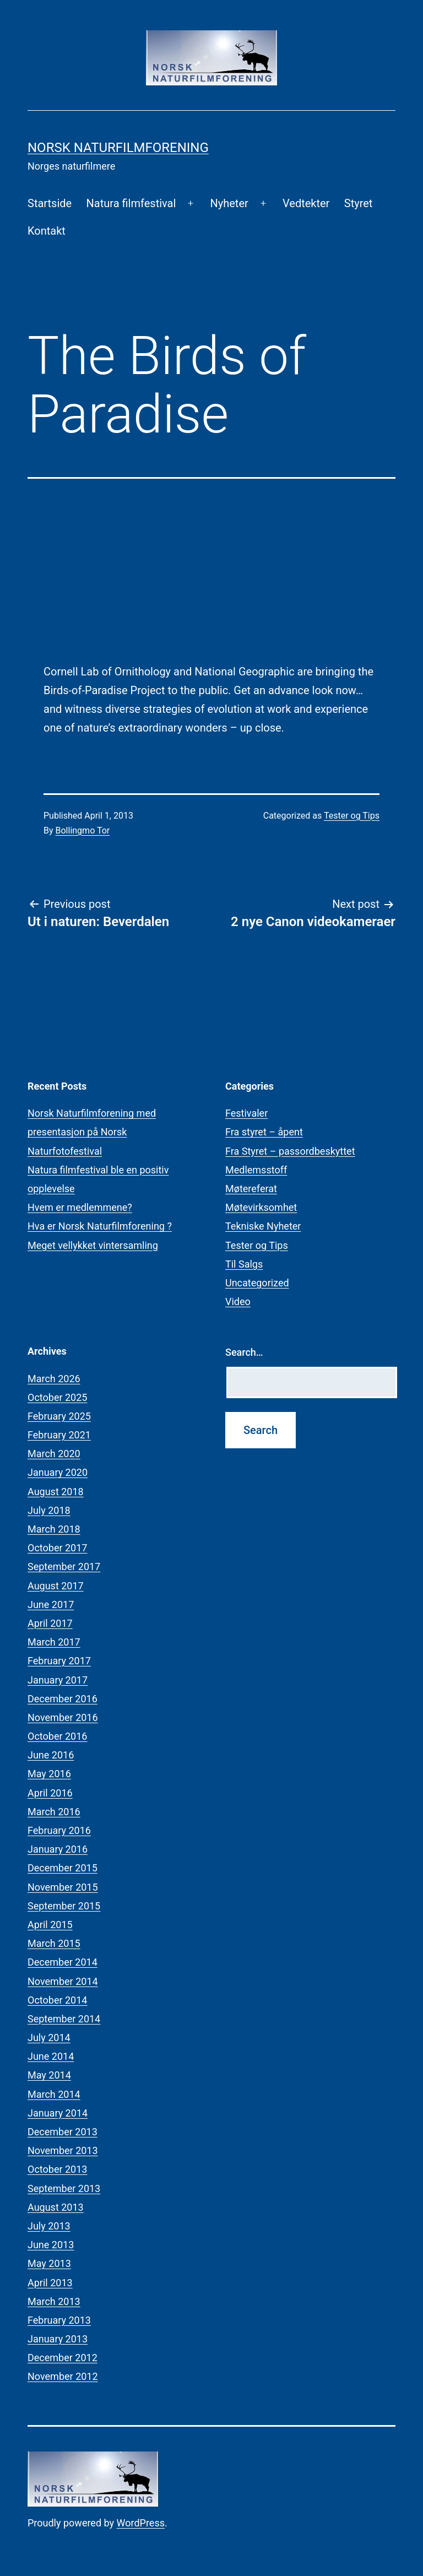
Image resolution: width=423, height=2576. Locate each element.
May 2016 (49, 1773)
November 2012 (63, 2376)
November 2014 (63, 1981)
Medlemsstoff (256, 1170)
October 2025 (57, 1397)
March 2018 (54, 1529)
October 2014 (57, 2000)
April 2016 (50, 1793)
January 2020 (58, 1472)
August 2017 (56, 1586)
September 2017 (64, 1566)
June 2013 (51, 2244)
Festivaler (246, 1113)
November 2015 (63, 1887)
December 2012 (62, 2357)
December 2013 (62, 2131)
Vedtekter (306, 203)
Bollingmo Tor (83, 830)
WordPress (141, 2523)
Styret (358, 203)
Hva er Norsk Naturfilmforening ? (100, 1226)
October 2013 (57, 2169)
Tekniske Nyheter (263, 1226)
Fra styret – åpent (264, 1132)
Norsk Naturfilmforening (118, 147)
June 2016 (51, 1755)
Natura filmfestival (131, 203)
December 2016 (62, 1698)
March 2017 (54, 1642)
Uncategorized (257, 1283)
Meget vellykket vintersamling (93, 1245)
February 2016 (59, 1830)
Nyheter (229, 203)
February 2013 (59, 2320)
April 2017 (50, 1623)
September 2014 (64, 2019)
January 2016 (58, 1849)
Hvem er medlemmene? (80, 1207)
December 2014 (62, 1962)
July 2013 (49, 2226)
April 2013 (50, 2282)
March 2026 (54, 1378)
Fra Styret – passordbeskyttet (290, 1151)
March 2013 (54, 2301)
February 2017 (59, 1660)
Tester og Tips (351, 815)
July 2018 (49, 1510)
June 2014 (51, 2056)
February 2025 (59, 1416)
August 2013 (56, 2207)
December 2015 (62, 1868)
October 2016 (57, 1736)
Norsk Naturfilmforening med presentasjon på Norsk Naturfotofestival (92, 1131)
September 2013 (64, 2188)
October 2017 (57, 1548)
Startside (50, 203)
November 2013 (63, 2150)
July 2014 (49, 2037)
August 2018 (56, 1491)
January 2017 (58, 1680)
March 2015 (54, 1943)
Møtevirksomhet (261, 1207)
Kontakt (47, 230)
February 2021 (59, 1435)
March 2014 (54, 2094)
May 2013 (49, 2263)
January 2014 (58, 2113)
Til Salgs (244, 1264)
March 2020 (54, 1453)
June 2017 (51, 1604)
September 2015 (64, 1906)
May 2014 (49, 2075)
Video (238, 1301)
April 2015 (50, 1924)
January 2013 (58, 2339)
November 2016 (63, 1717)
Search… (244, 1352)
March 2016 (54, 1811)
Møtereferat (251, 1188)
